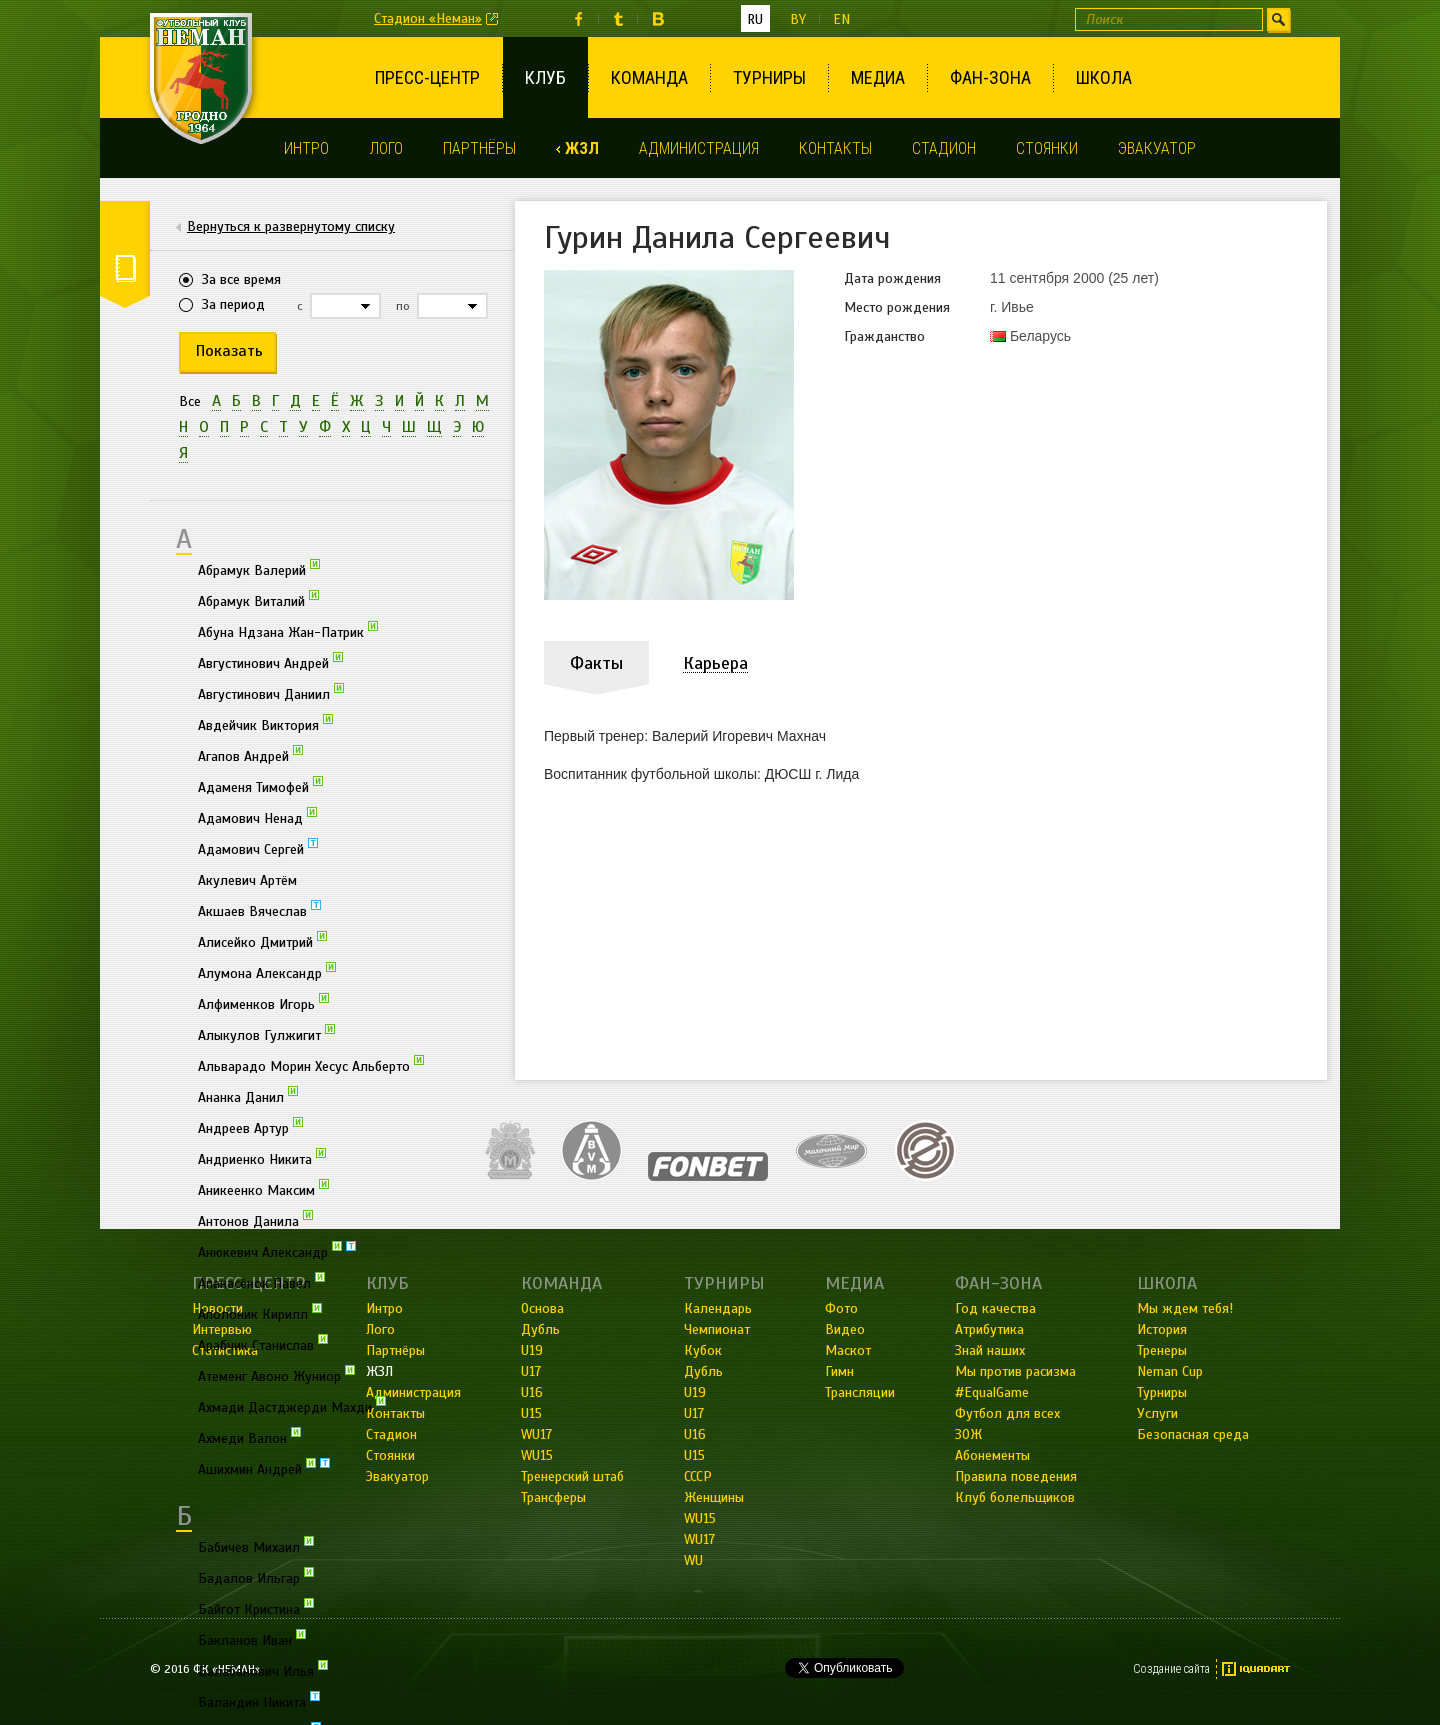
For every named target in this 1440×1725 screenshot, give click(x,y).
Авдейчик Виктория (265, 724)
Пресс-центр (427, 77)
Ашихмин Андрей (264, 1468)
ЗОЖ (968, 1434)
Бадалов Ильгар (256, 1577)
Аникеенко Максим (263, 1189)
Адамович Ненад (257, 817)
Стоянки (1047, 148)
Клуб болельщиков (1015, 1497)
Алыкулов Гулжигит (266, 1034)
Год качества (995, 1308)
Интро (306, 148)
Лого (386, 148)
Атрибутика (989, 1329)
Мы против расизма (1015, 1371)
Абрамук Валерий (259, 569)
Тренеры (1162, 1350)
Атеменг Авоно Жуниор (276, 1375)
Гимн (839, 1371)
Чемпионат (717, 1329)
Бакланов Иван (252, 1639)
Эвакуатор (1157, 148)
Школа (1104, 77)
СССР (698, 1476)
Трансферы (553, 1497)
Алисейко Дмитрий (262, 941)
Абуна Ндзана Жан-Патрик (288, 631)
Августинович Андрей (270, 662)
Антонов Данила (255, 1220)
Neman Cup (1170, 1371)
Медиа (878, 77)
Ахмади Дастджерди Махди (292, 1406)
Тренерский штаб (572, 1476)
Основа (542, 1308)
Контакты (835, 148)
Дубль (540, 1329)
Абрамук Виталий (258, 600)
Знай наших (990, 1350)
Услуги (1157, 1413)
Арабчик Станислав (263, 1344)
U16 (532, 1392)
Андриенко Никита (262, 1158)
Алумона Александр (267, 972)
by (798, 19)
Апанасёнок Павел (261, 1282)
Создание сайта (1171, 1669)
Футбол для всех (1007, 1413)
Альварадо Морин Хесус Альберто (311, 1065)
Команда (649, 77)
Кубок (703, 1350)
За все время (241, 279)
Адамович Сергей (258, 848)
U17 (531, 1371)
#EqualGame (992, 1392)
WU (693, 1560)
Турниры (769, 77)
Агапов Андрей (250, 755)
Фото (841, 1308)
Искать (1278, 19)
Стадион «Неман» (428, 18)
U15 (531, 1413)
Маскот (848, 1350)
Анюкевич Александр (277, 1251)
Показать (229, 351)
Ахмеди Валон (249, 1437)
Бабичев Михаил (256, 1546)
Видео (845, 1329)
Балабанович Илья (263, 1670)
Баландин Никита (259, 1701)
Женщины (714, 1497)
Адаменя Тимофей (260, 786)
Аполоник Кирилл (260, 1313)
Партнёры (479, 148)
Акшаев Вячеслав (259, 910)
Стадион (944, 148)
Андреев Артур (250, 1127)
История (1162, 1329)
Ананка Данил (248, 1096)
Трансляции (860, 1392)
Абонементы (992, 1455)
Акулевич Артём (247, 880)
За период (233, 304)
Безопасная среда (1193, 1434)
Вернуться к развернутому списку (291, 227)
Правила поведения (1016, 1476)
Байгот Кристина (256, 1608)
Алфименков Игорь (263, 1003)
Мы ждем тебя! (1185, 1308)
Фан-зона (990, 77)
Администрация (699, 148)
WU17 (536, 1434)
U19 (532, 1350)
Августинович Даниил (271, 693)
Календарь (718, 1308)
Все (190, 401)
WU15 (537, 1455)
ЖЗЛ (582, 148)
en (841, 19)
